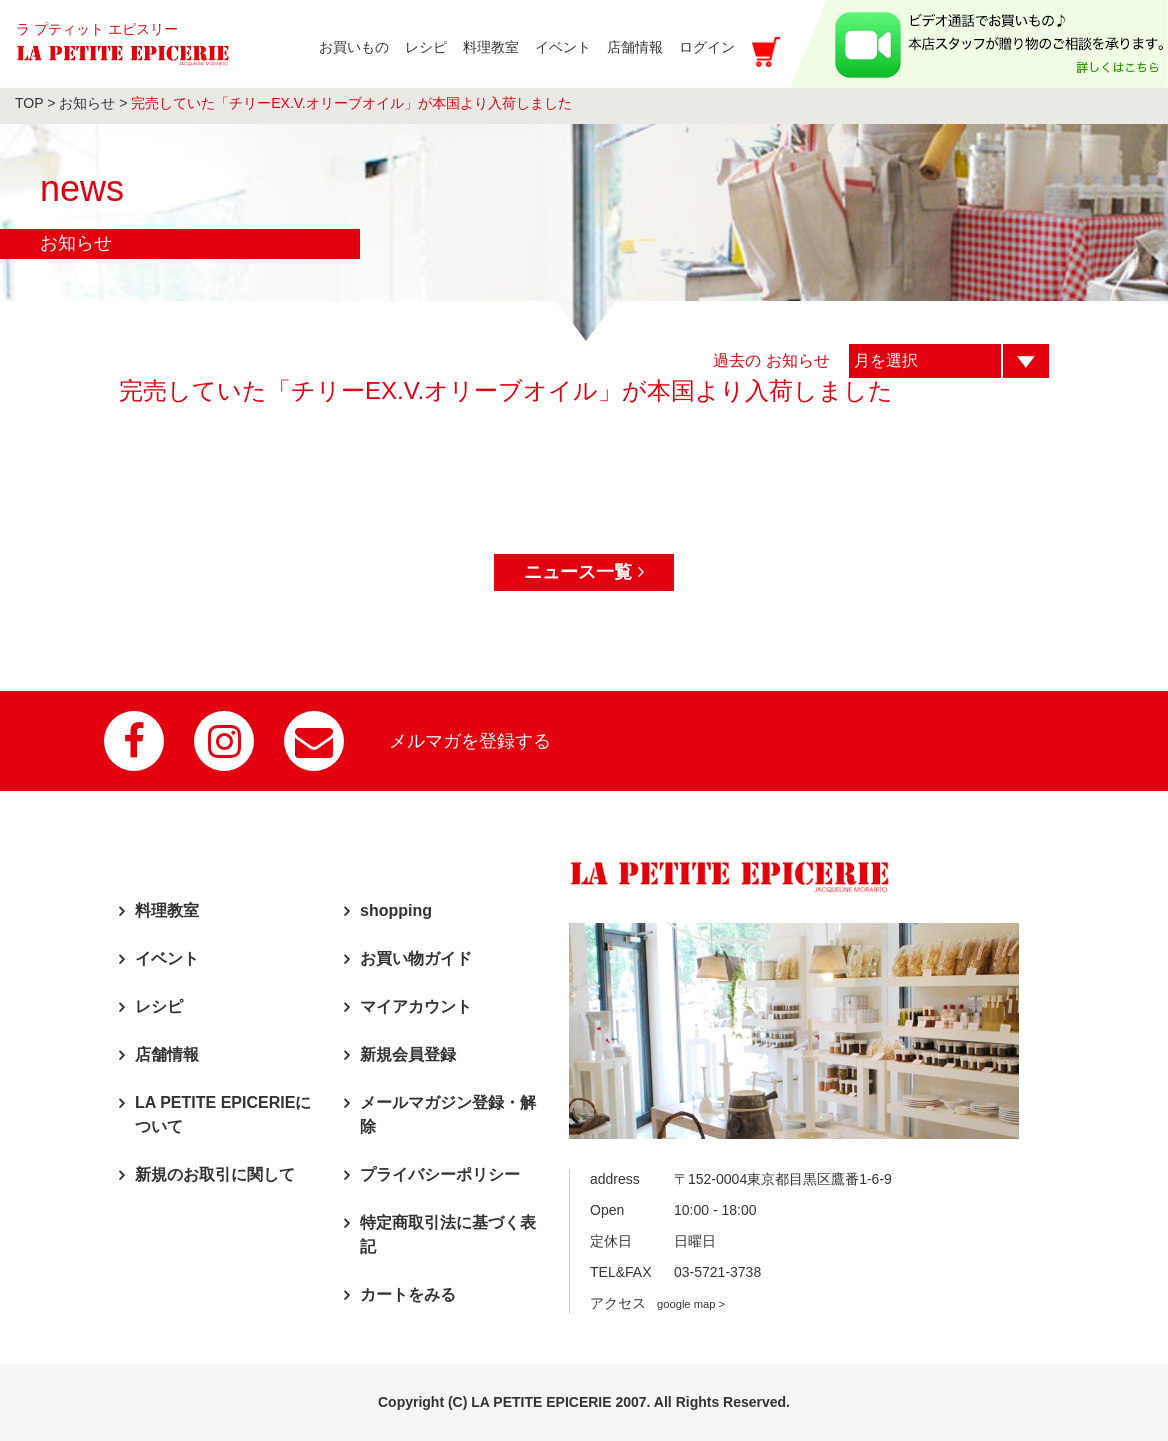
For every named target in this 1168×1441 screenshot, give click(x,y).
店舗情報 (167, 1054)
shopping (396, 910)
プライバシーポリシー (440, 1174)
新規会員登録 (408, 1054)
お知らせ (87, 103)
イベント (167, 958)
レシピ (159, 1006)
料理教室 (167, 910)
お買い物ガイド (416, 958)
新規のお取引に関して (215, 1174)
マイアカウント (416, 1006)
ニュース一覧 (583, 572)
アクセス (657, 1303)
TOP (29, 103)
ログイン (705, 57)
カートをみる (408, 1294)
